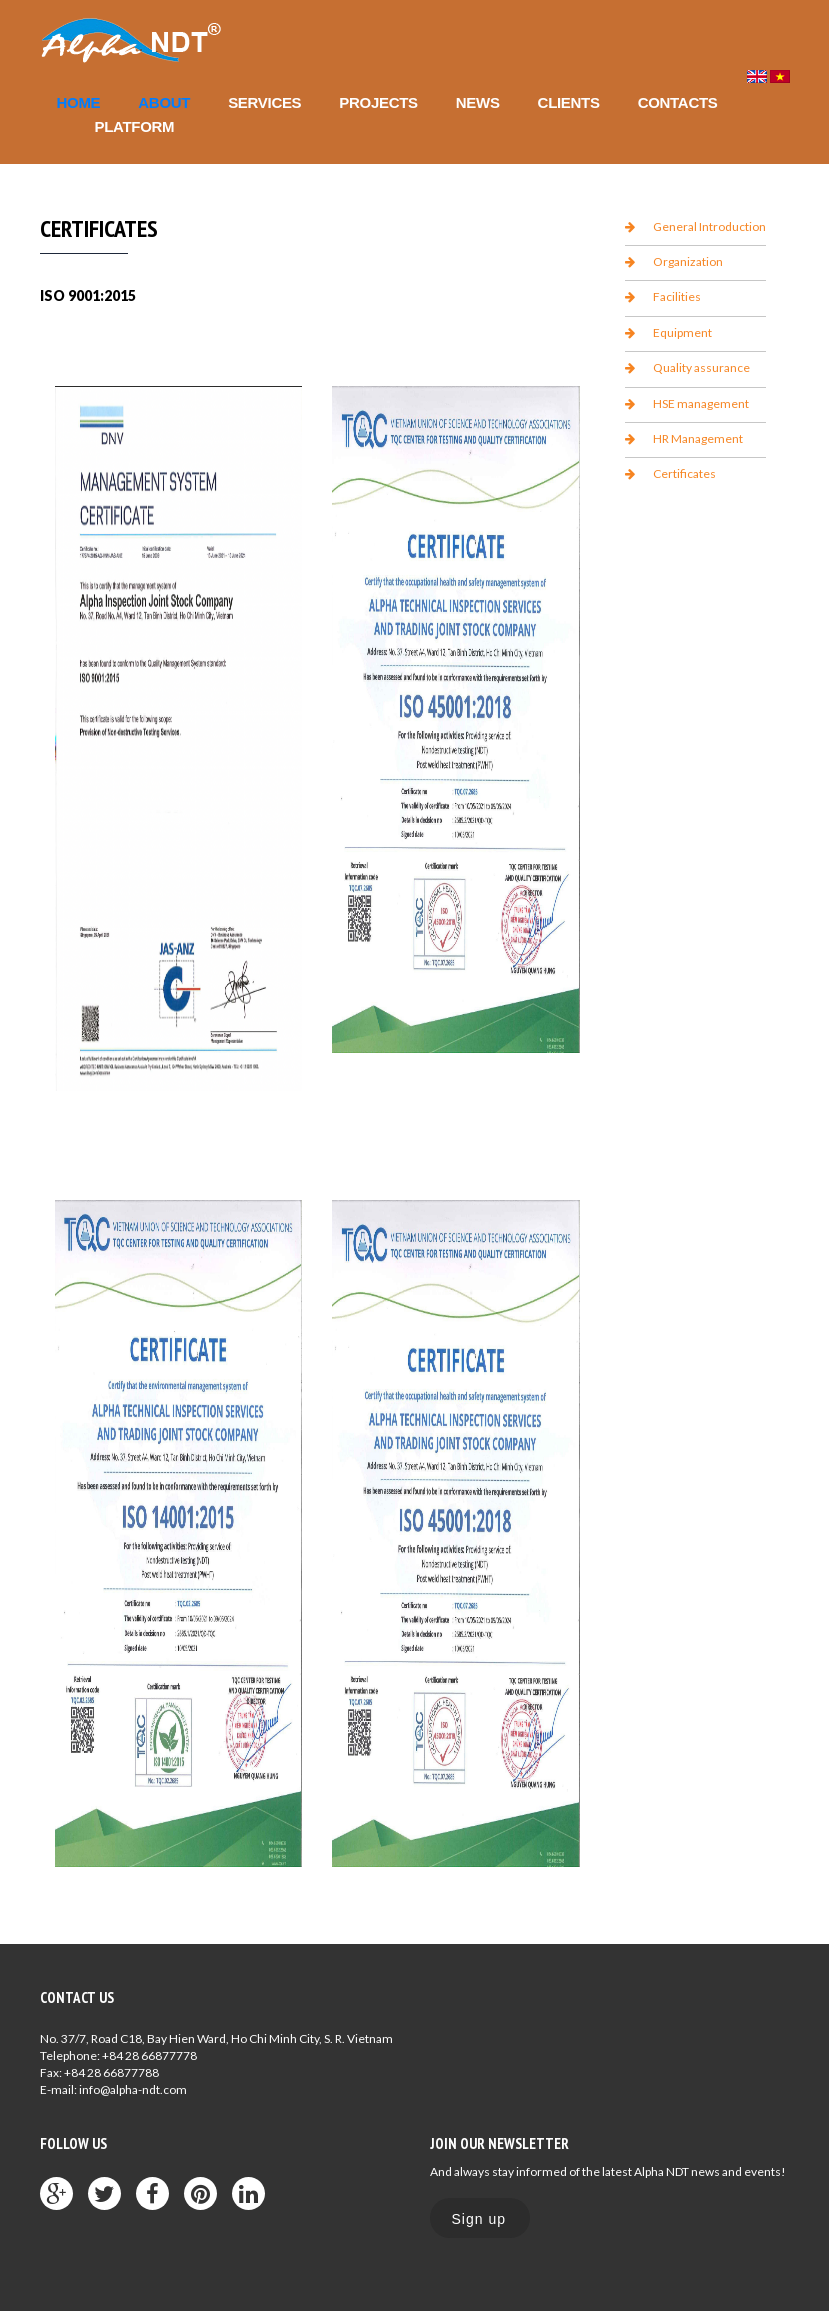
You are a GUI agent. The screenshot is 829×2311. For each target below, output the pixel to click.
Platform (135, 126)
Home (79, 102)
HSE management (701, 403)
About (164, 102)
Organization (688, 261)
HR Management (698, 438)
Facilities (677, 296)
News (478, 102)
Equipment (682, 332)
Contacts (678, 102)
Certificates (684, 473)
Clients (569, 102)
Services (264, 102)
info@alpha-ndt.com (133, 2089)
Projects (378, 102)
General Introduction (709, 226)
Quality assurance (701, 367)
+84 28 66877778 (149, 2055)
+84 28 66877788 (111, 2072)
